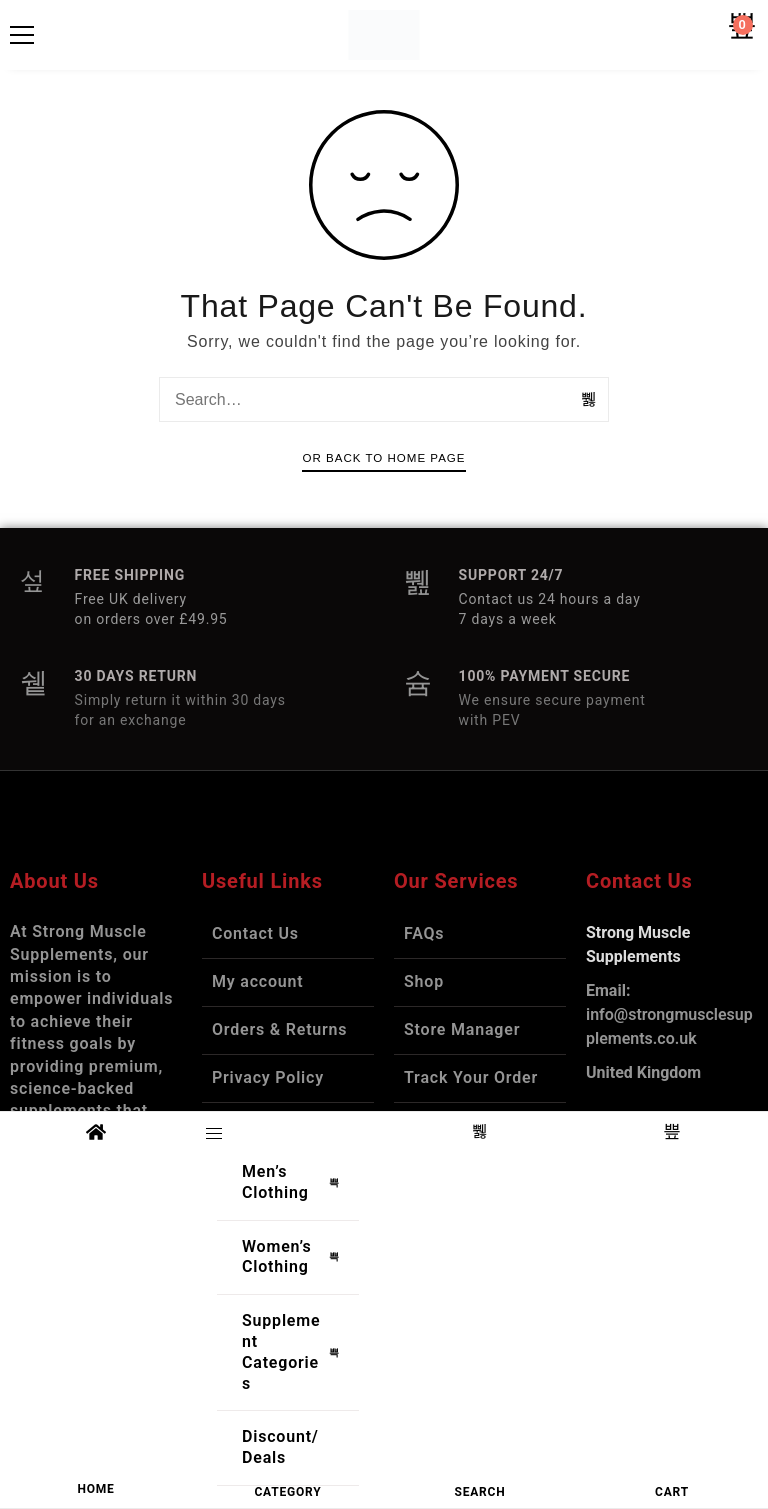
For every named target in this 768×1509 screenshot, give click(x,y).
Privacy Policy (268, 1077)
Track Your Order (471, 1077)
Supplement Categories (295, 1351)
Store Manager (462, 1029)
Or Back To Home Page (383, 458)
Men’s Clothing (295, 1182)
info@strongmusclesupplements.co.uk (669, 1014)
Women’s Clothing (295, 1257)
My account (258, 981)
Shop (424, 981)
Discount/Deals (280, 1447)
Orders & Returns (279, 1029)
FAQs (424, 933)
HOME (95, 1489)
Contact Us (255, 933)
